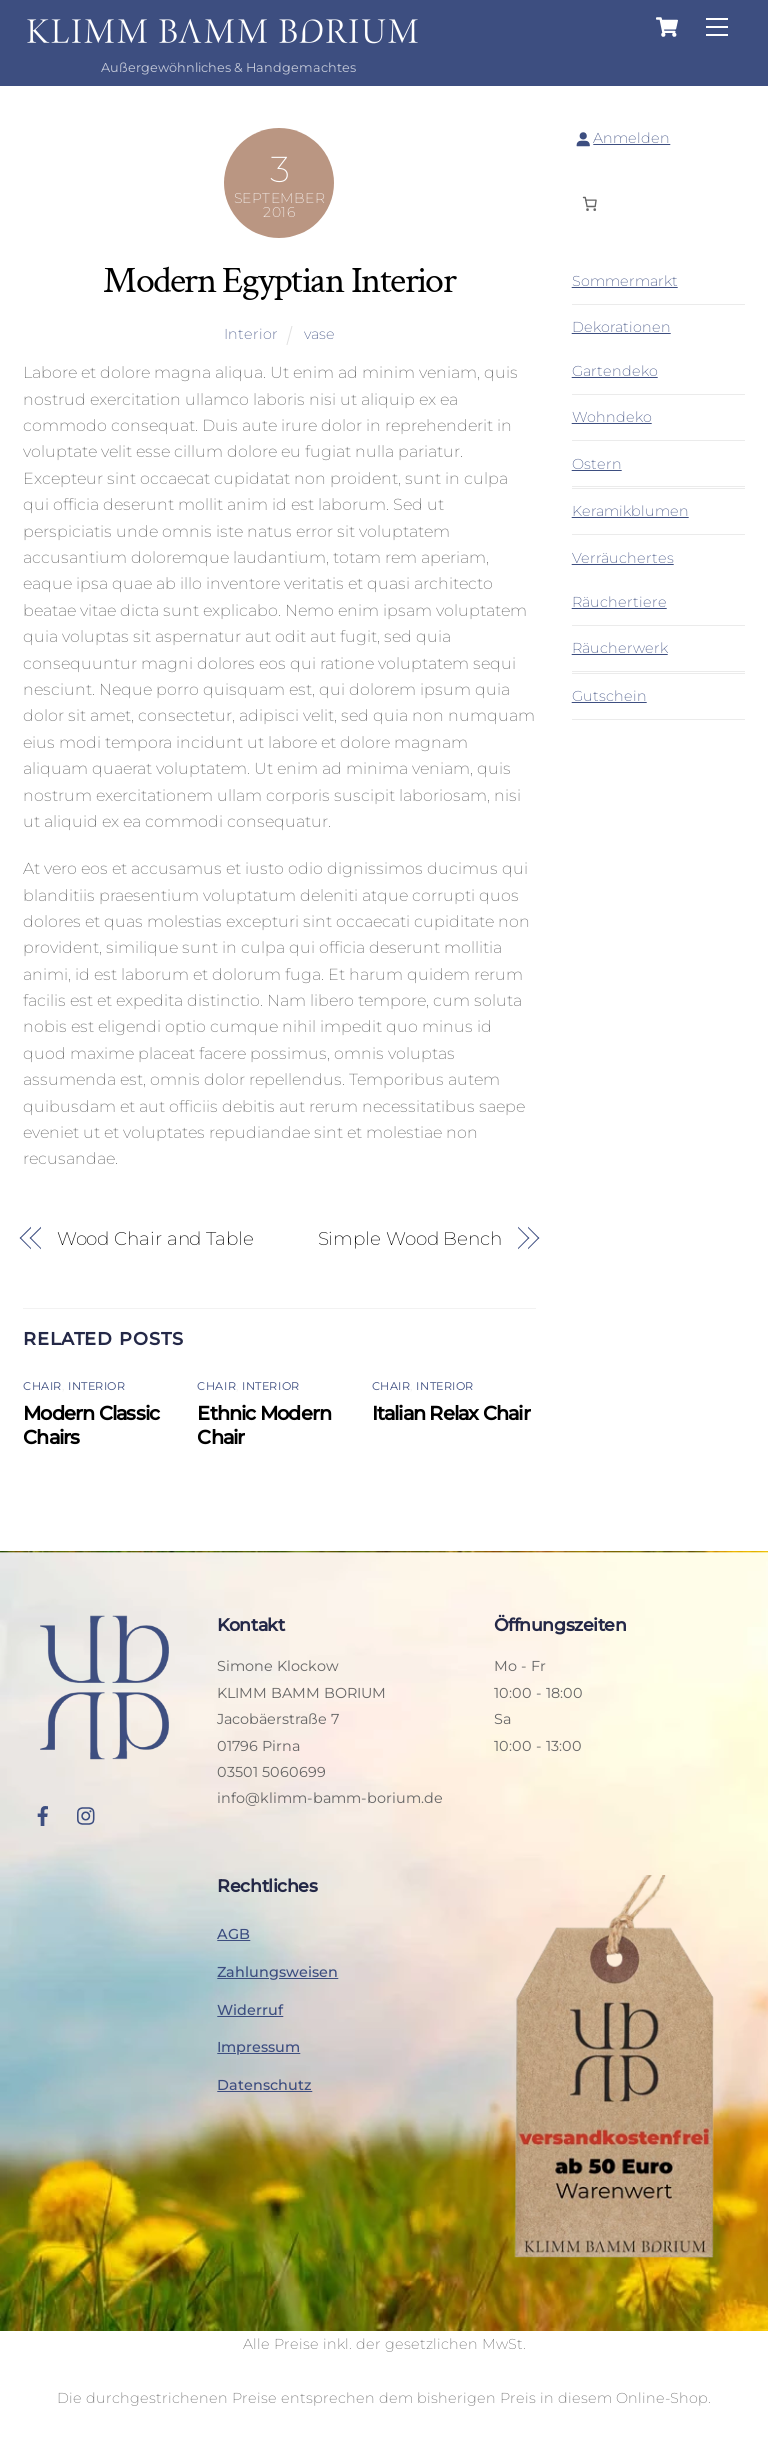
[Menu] (717, 27)
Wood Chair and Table (155, 1238)
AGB (233, 1934)
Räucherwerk (620, 648)
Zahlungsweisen (277, 1972)
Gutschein (609, 696)
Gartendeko (615, 371)
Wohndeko (612, 417)
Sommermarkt (625, 281)
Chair (42, 1386)
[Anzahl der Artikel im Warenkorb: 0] (590, 203)
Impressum (258, 2047)
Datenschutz (264, 2085)
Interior (251, 334)
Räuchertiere (619, 602)
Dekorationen (621, 327)
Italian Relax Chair (451, 1413)
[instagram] (87, 1814)
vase (319, 334)
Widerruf (250, 2010)
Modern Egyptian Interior (279, 280)
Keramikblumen (630, 511)
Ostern (597, 464)
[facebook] (43, 1814)
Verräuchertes (623, 558)
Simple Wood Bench (410, 1238)
